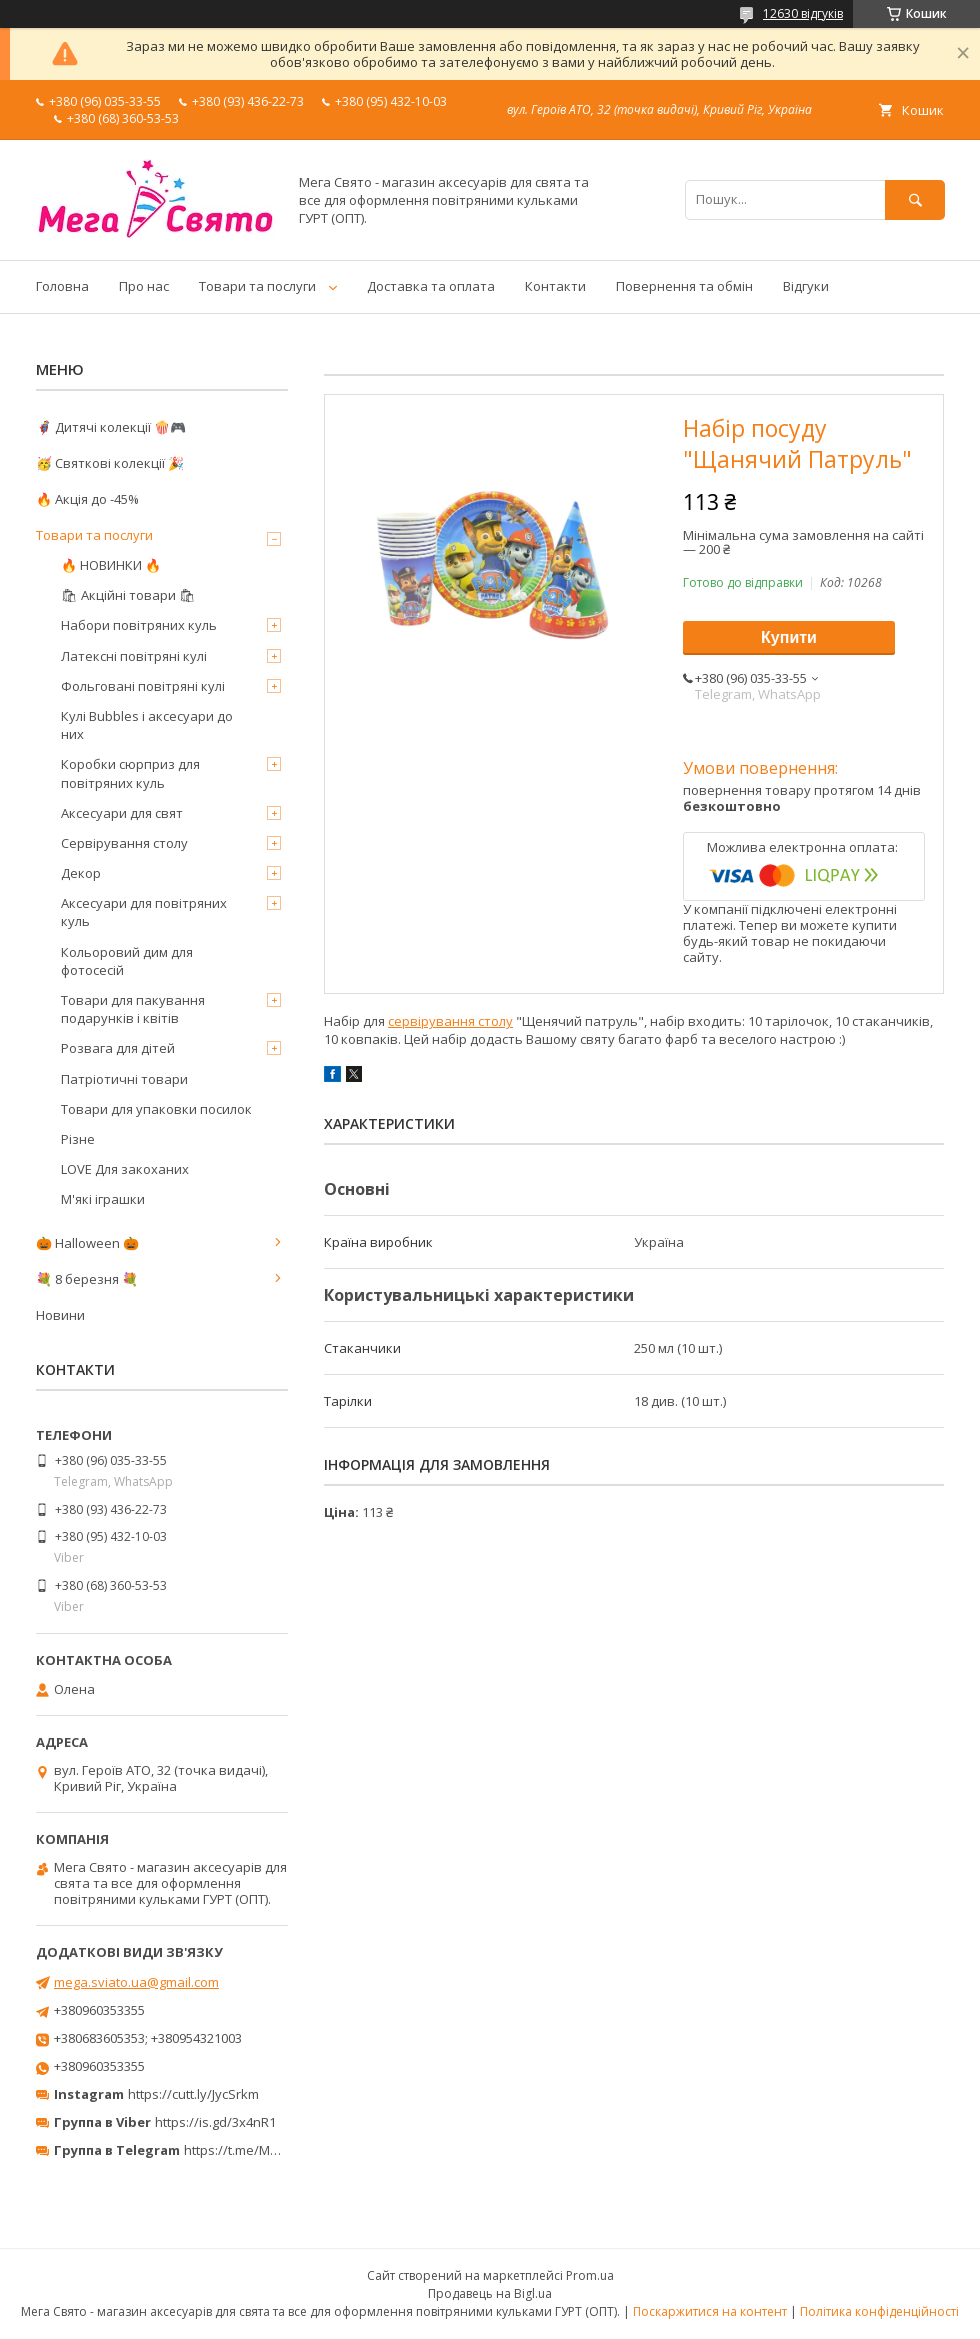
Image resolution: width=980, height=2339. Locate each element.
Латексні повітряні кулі (134, 656)
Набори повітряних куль (139, 625)
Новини (60, 1315)
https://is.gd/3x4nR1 (215, 2122)
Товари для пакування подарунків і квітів (133, 1009)
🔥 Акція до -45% (87, 499)
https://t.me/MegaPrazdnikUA (274, 2150)
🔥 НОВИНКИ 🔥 (111, 565)
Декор (81, 873)
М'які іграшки (103, 1199)
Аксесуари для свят (122, 813)
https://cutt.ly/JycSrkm (193, 2094)
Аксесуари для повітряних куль (144, 912)
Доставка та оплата (431, 286)
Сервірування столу (124, 843)
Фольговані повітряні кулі (143, 686)
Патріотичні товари (124, 1079)
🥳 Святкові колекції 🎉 (110, 463)
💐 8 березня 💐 (87, 1279)
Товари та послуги (257, 286)
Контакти (555, 286)
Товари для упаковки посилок (156, 1109)
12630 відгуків (803, 13)
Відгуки (806, 286)
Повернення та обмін (684, 286)
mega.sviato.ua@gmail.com (136, 1982)
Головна (62, 286)
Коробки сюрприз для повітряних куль (130, 773)
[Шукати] (915, 199)
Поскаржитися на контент (710, 2311)
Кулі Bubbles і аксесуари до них (147, 725)
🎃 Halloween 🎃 (87, 1243)
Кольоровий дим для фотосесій (127, 961)
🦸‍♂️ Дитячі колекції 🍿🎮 (111, 427)
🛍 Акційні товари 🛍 (128, 595)
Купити (789, 637)
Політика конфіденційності (879, 2311)
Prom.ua (590, 2275)
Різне (78, 1139)
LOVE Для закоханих (125, 1169)
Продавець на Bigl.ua (490, 2293)
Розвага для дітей (118, 1048)
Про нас (144, 286)
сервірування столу (450, 1021)
